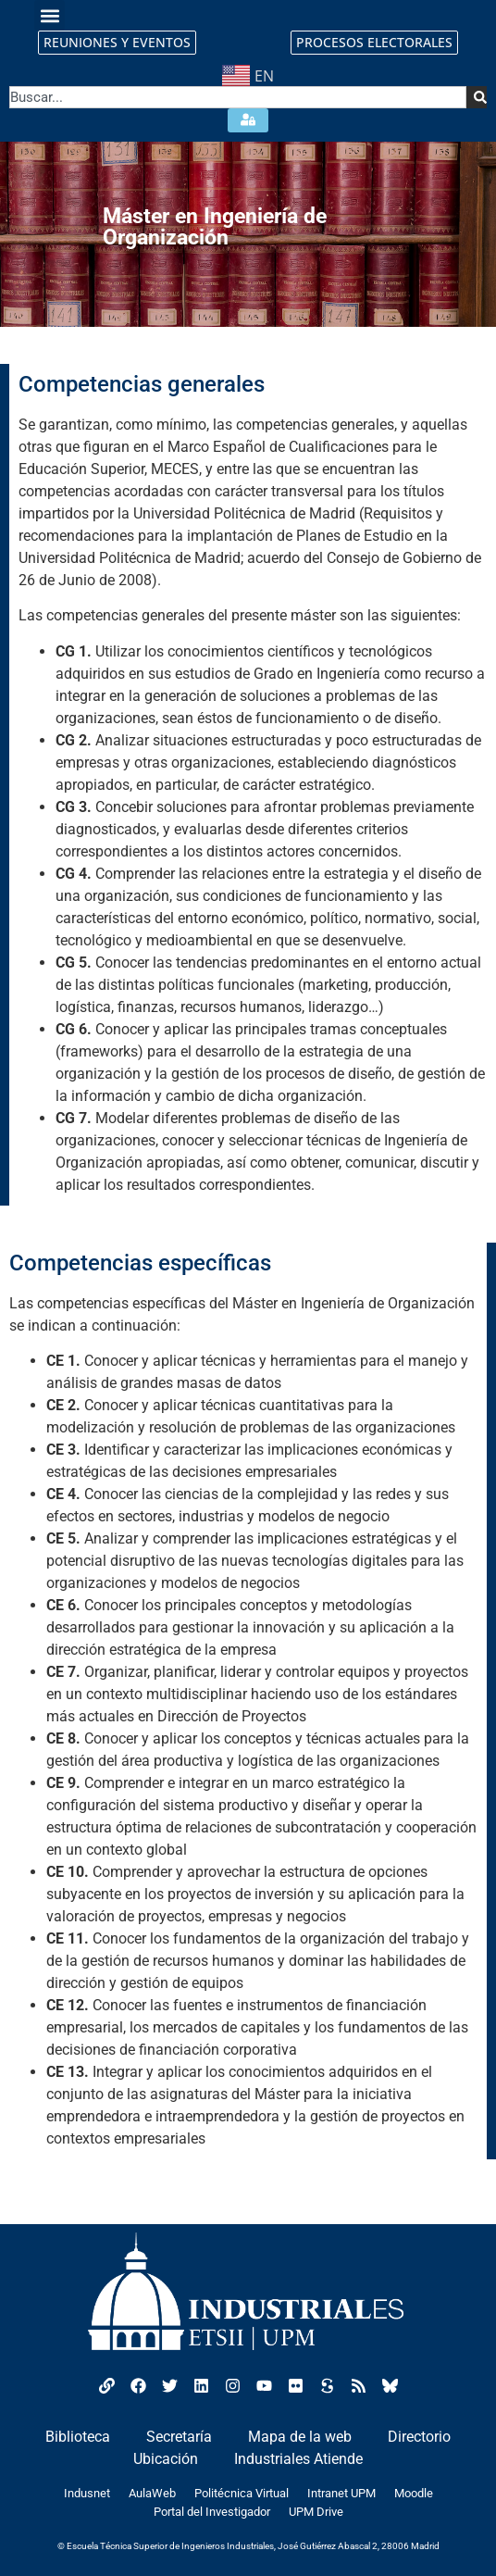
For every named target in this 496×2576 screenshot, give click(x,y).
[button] (49, 15)
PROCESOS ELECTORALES (374, 42)
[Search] (476, 97)
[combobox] (237, 97)
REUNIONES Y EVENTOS (117, 42)
